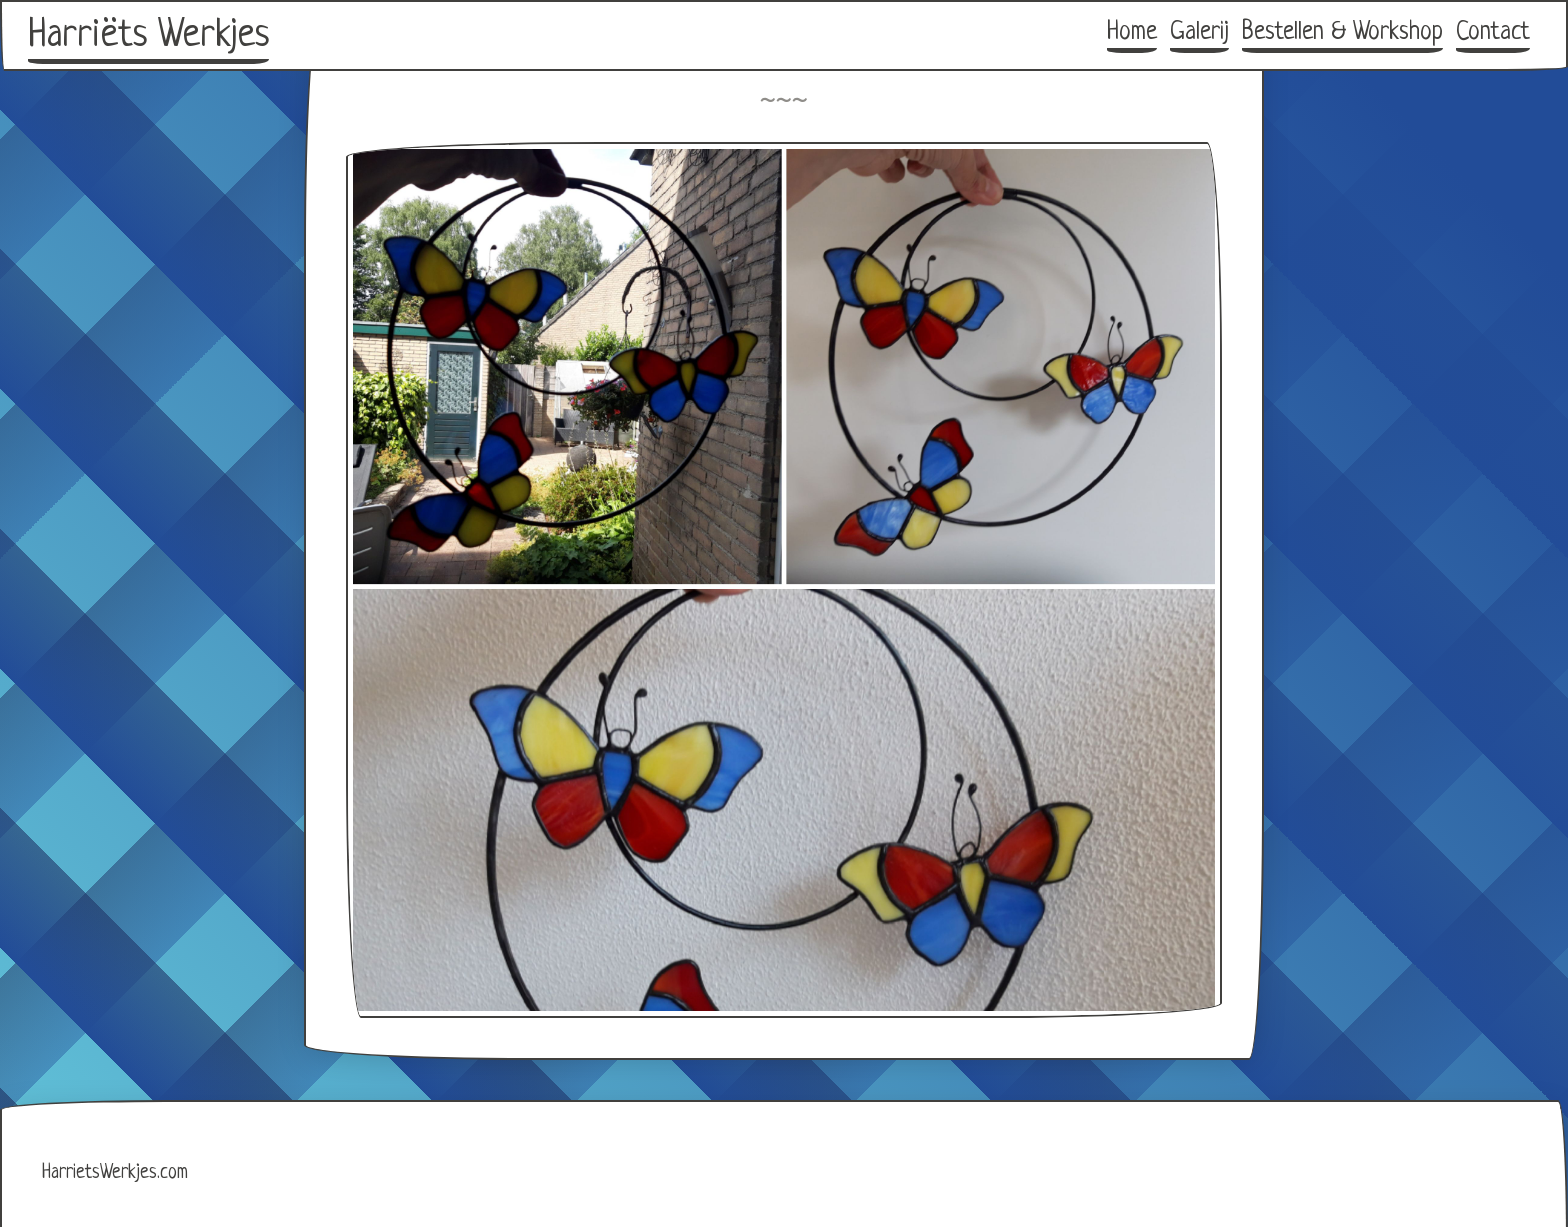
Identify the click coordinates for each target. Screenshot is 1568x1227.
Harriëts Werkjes (148, 36)
